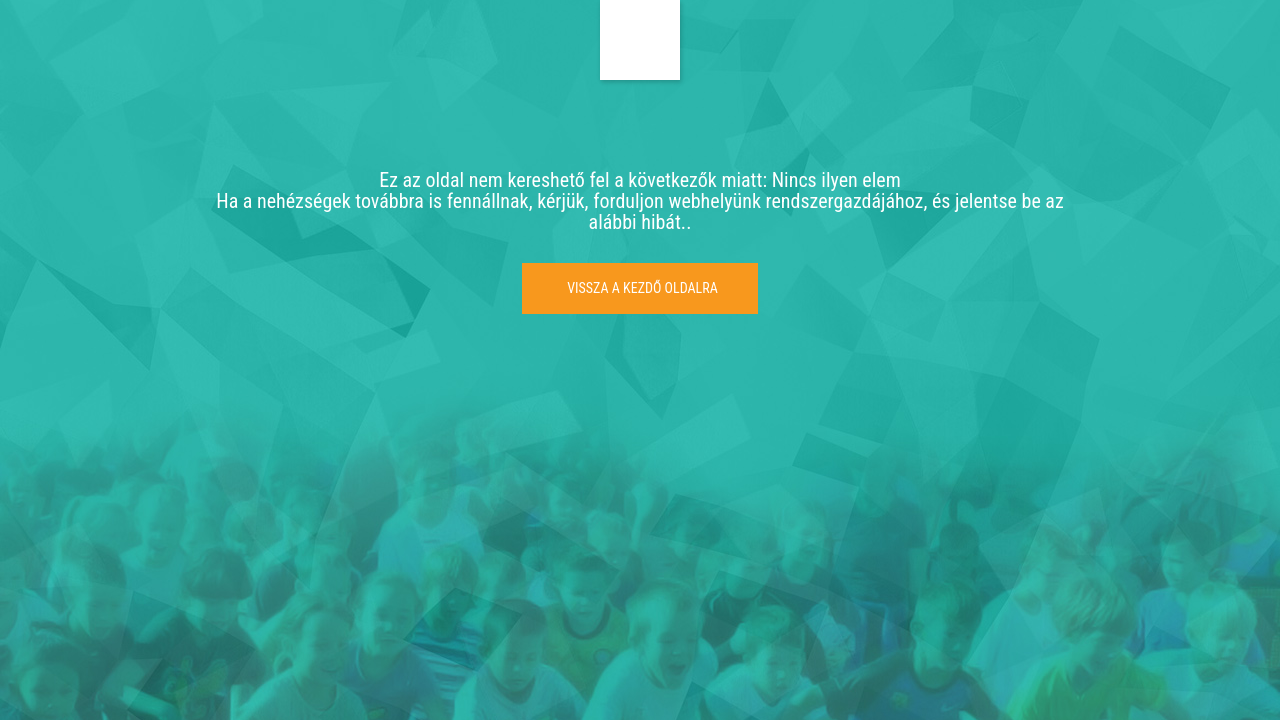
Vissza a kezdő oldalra (642, 288)
